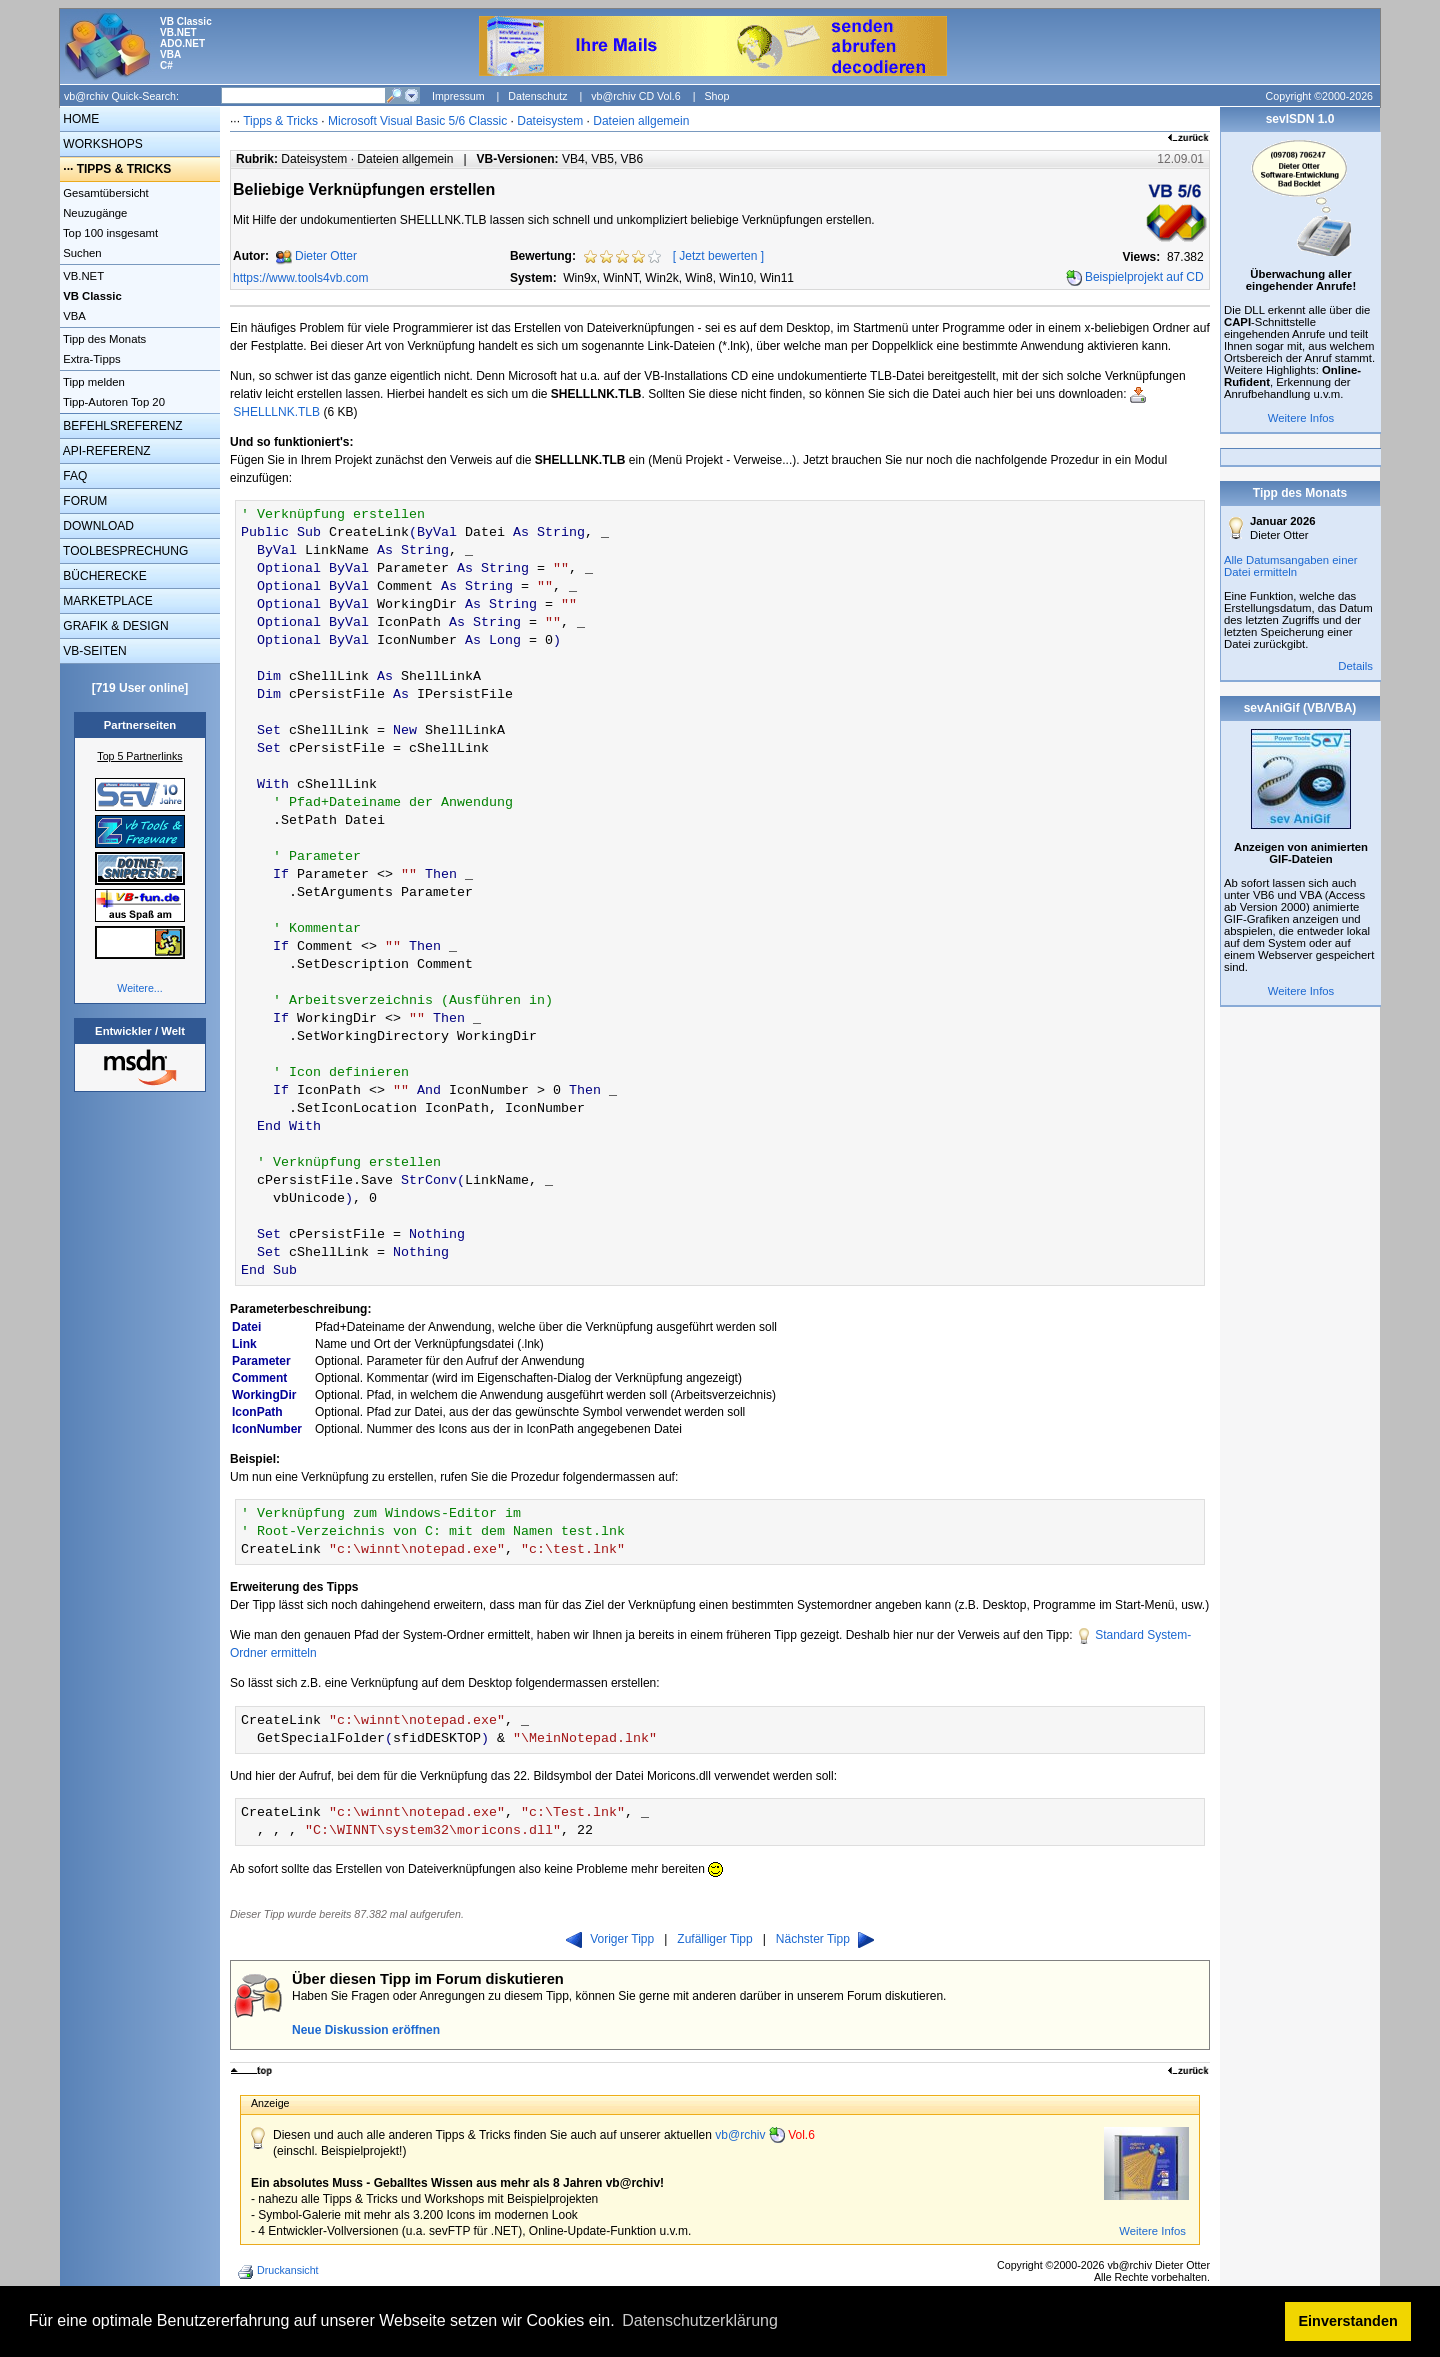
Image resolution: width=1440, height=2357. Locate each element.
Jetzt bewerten (718, 256)
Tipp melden (92, 382)
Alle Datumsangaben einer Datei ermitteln (1291, 566)
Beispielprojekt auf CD (1144, 277)
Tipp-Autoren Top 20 (112, 402)
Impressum (458, 96)
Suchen (81, 253)
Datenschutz (537, 96)
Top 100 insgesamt (109, 233)
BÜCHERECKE (103, 576)
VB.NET (82, 276)
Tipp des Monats (103, 339)
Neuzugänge (93, 213)
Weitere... (139, 988)
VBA (73, 316)
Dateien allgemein (641, 121)
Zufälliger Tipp (714, 1939)
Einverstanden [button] (1348, 2321)
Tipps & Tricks (280, 121)
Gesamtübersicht (104, 193)
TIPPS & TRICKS (124, 169)
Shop (716, 96)
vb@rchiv (765, 2135)
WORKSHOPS (101, 144)
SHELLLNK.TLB (276, 412)
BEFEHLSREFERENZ (121, 426)
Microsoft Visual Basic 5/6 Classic (419, 121)
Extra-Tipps (90, 359)
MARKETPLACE (106, 601)
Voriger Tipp (610, 1939)
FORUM (83, 501)
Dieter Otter (326, 256)
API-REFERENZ (105, 451)
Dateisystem (550, 121)
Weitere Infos (1152, 2231)
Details (1355, 666)
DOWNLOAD (97, 526)
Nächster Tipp (825, 1939)
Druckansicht (280, 2272)
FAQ (73, 476)
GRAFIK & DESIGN (114, 626)
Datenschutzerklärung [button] (700, 2320)
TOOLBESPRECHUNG (124, 551)
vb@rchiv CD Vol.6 (636, 96)
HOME (79, 119)
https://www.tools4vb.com (300, 278)
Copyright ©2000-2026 (1319, 96)
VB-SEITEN (93, 651)
